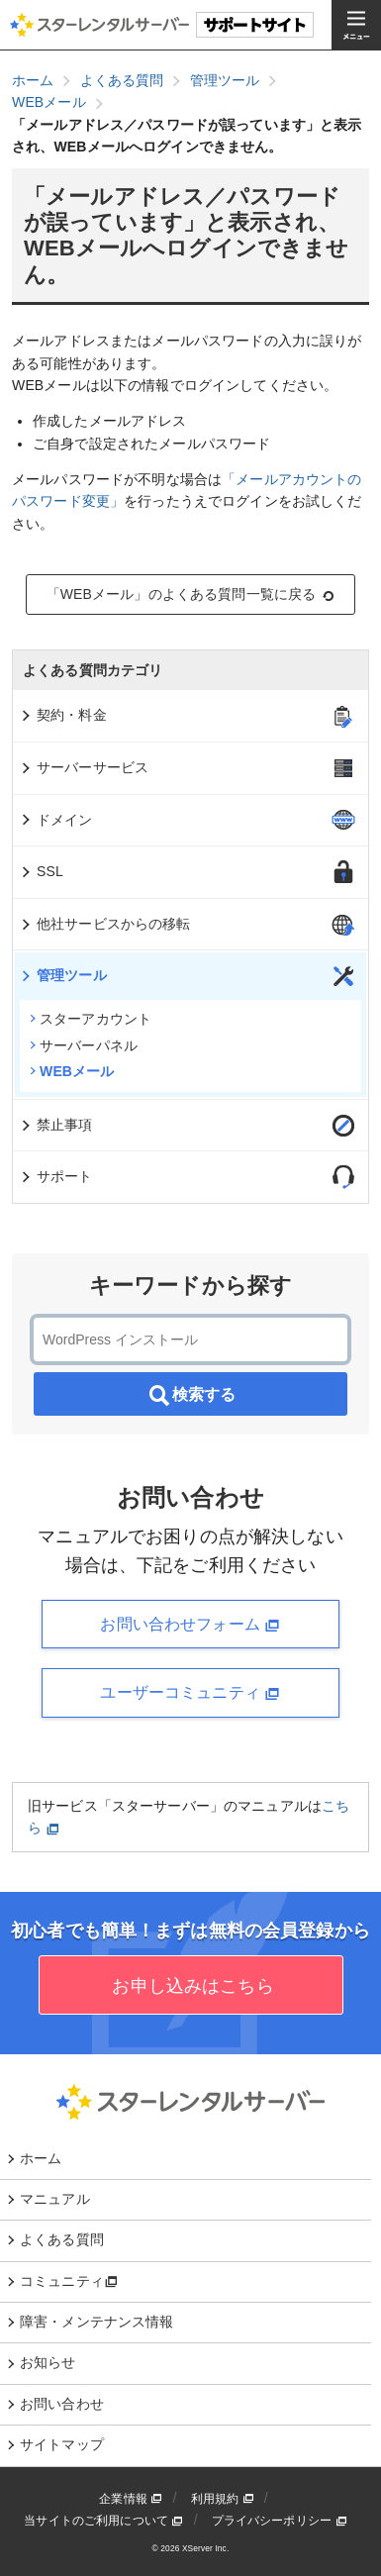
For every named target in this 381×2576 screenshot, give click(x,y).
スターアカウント (90, 1019)
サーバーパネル (84, 1045)
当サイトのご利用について (103, 2520)
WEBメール (72, 1071)
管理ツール (63, 975)
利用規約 (222, 2499)
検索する (191, 1396)
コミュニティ (69, 2281)
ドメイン (56, 820)
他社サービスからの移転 (105, 924)
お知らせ (48, 2362)
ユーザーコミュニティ (190, 1693)
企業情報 (130, 2499)
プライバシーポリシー (279, 2520)
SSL (41, 871)
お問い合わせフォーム (190, 1625)
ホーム (40, 2158)
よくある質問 (62, 2239)
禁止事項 (56, 1125)
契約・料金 (63, 715)
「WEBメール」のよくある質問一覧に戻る (191, 594)
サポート (56, 1176)
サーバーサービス (83, 767)
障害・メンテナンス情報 (97, 2321)
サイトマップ (62, 2444)
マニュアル (55, 2199)
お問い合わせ (62, 2404)
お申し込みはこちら (190, 1986)
